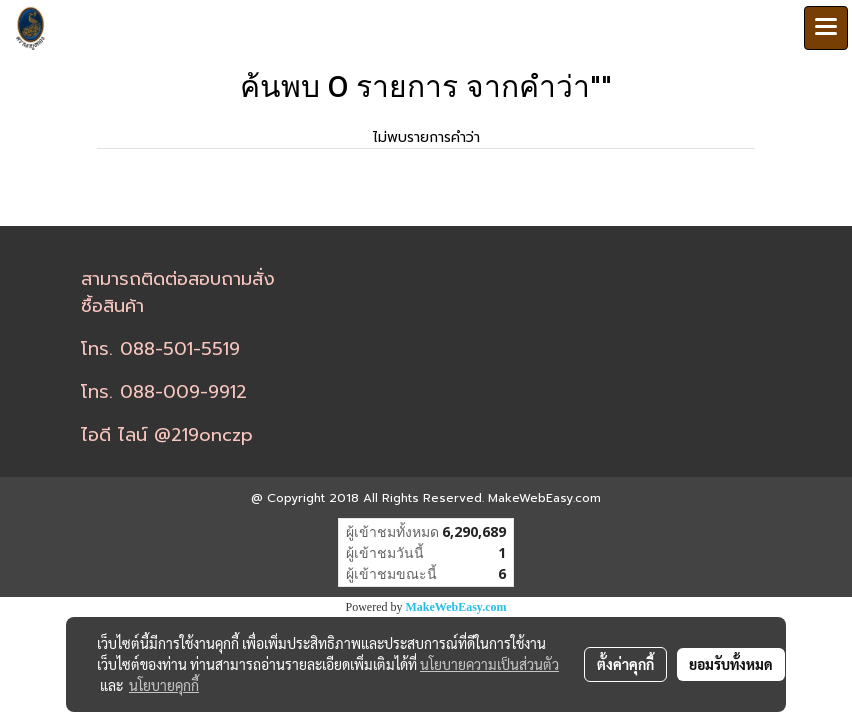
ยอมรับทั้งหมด (731, 664)
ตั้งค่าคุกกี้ (625, 664)
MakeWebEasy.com (456, 607)
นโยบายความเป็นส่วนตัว (489, 664)
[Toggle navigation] (826, 28)
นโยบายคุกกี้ (164, 685)
